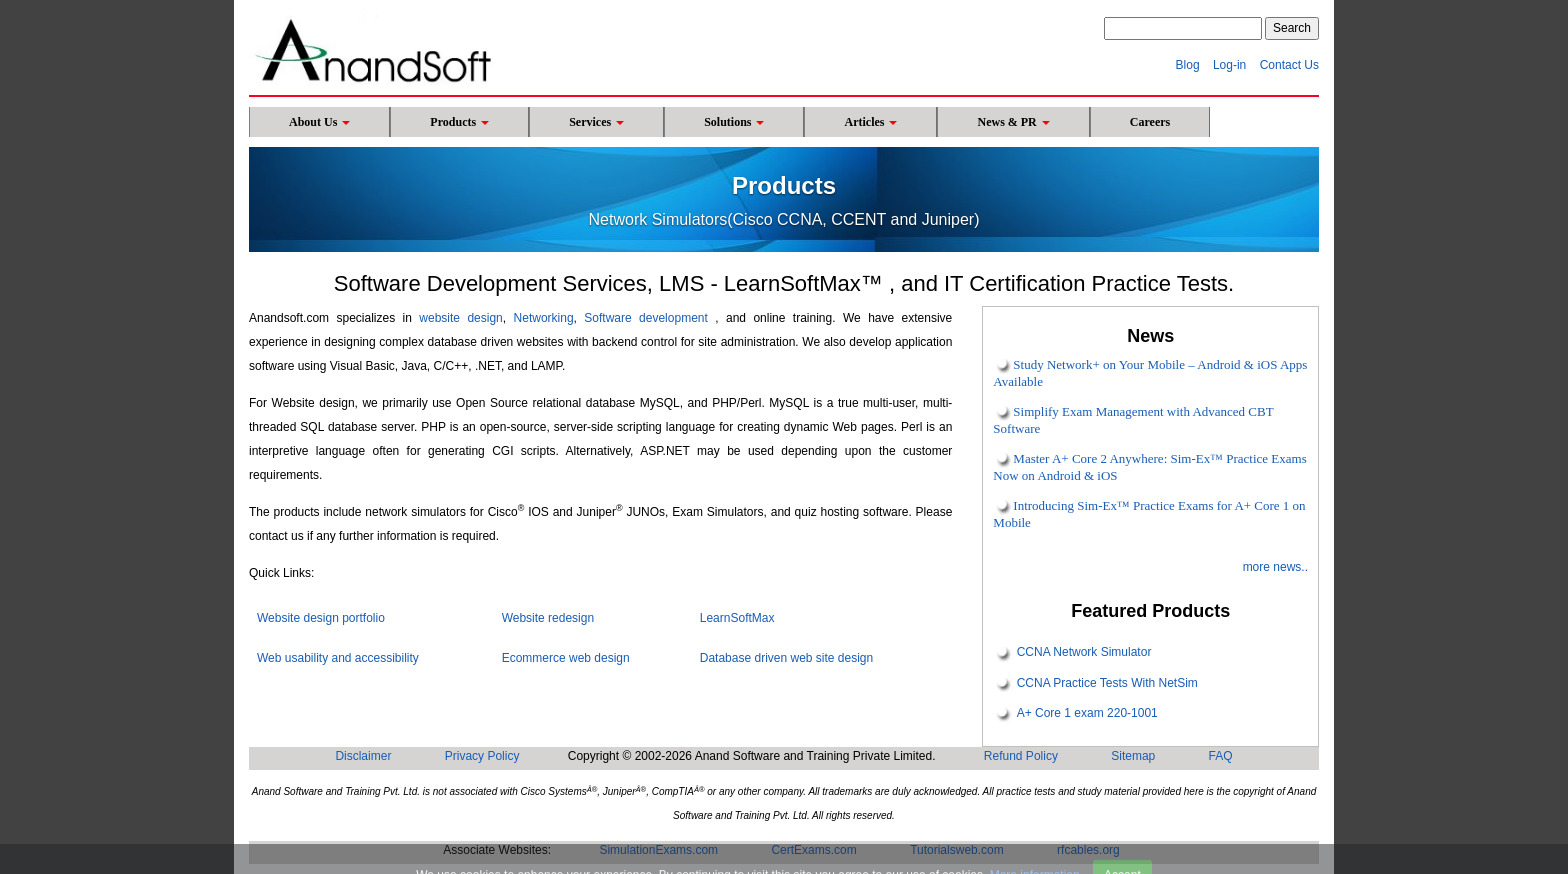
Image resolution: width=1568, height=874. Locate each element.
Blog (1188, 65)
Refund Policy (1021, 756)
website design (460, 318)
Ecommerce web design (566, 658)
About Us (319, 122)
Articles (870, 122)
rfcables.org (1088, 850)
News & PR (1013, 122)
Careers (1150, 122)
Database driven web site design (786, 658)
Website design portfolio (321, 618)
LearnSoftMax (737, 618)
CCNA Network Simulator (1084, 653)
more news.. (1275, 567)
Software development (645, 318)
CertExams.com (813, 850)
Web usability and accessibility (338, 658)
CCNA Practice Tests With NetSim (1107, 683)
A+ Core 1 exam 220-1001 (1087, 713)
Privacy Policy (482, 756)
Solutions (734, 122)
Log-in (1229, 65)
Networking (544, 318)
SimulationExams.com (658, 850)
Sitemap (1133, 756)
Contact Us (1289, 65)
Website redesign (548, 618)
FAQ (1221, 756)
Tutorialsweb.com (957, 850)
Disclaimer (363, 756)
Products (459, 122)
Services (596, 122)
